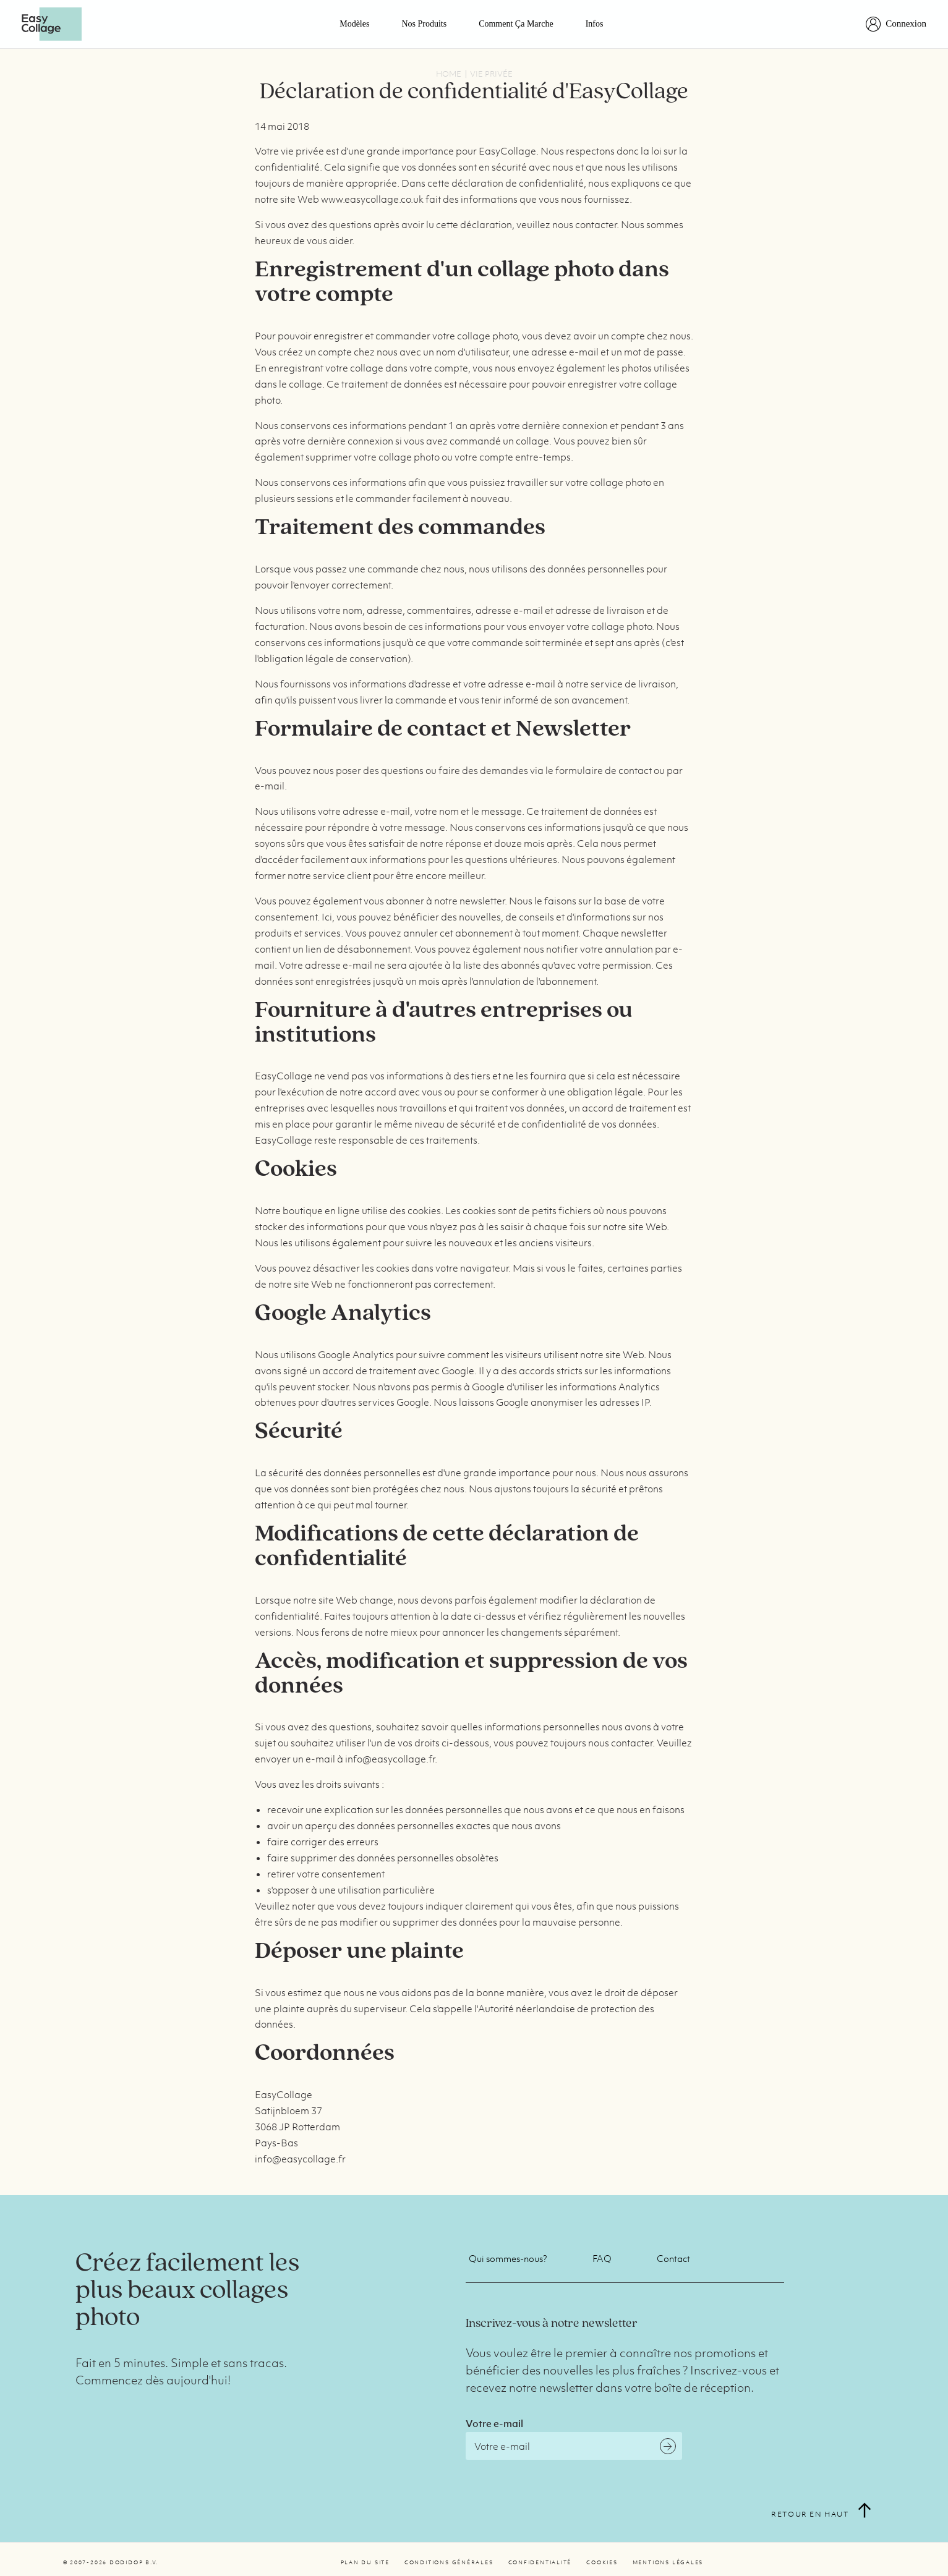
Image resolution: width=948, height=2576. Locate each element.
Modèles (354, 23)
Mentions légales (668, 2562)
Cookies (601, 2562)
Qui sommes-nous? (508, 2258)
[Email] (574, 2446)
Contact (673, 2258)
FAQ (602, 2258)
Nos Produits (423, 23)
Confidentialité (540, 2562)
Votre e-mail (494, 2423)
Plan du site (365, 2562)
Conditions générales (448, 2562)
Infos (595, 23)
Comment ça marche (516, 23)
